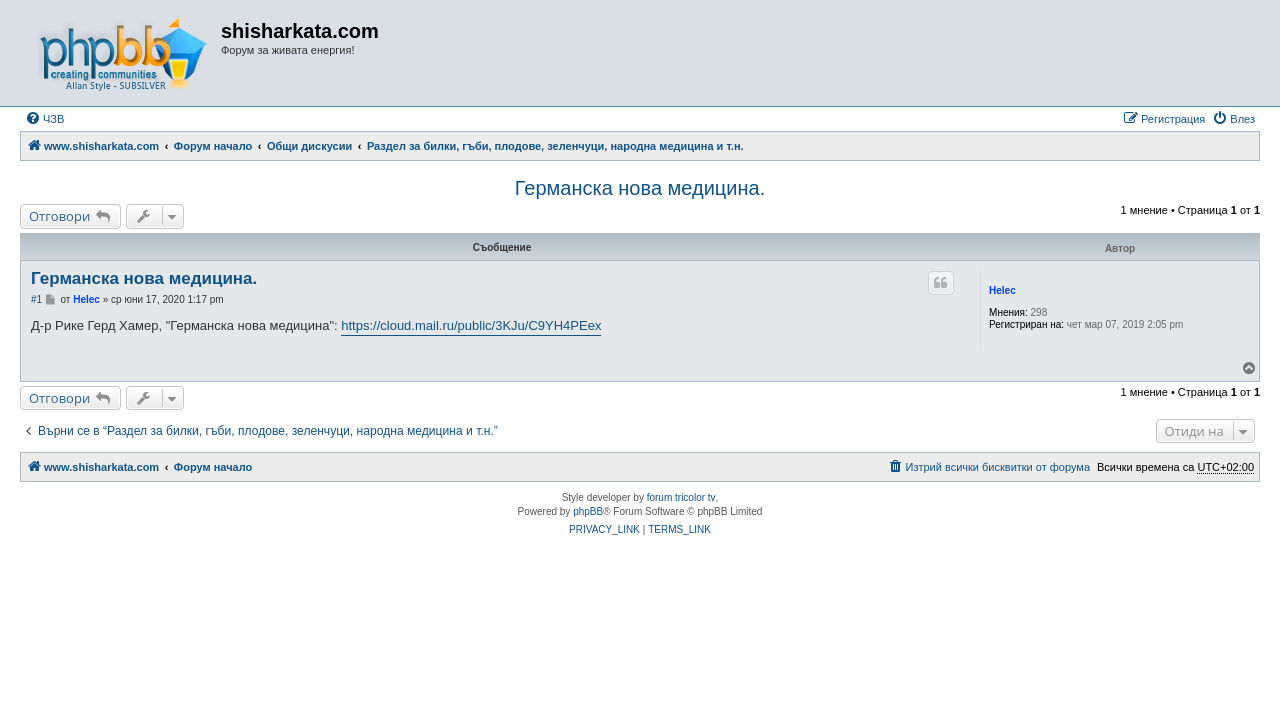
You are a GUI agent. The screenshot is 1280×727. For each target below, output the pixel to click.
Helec (1002, 290)
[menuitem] (44, 119)
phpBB (588, 511)
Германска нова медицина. (640, 188)
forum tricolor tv (681, 497)
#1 (36, 299)
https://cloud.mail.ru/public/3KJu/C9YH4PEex (471, 325)
